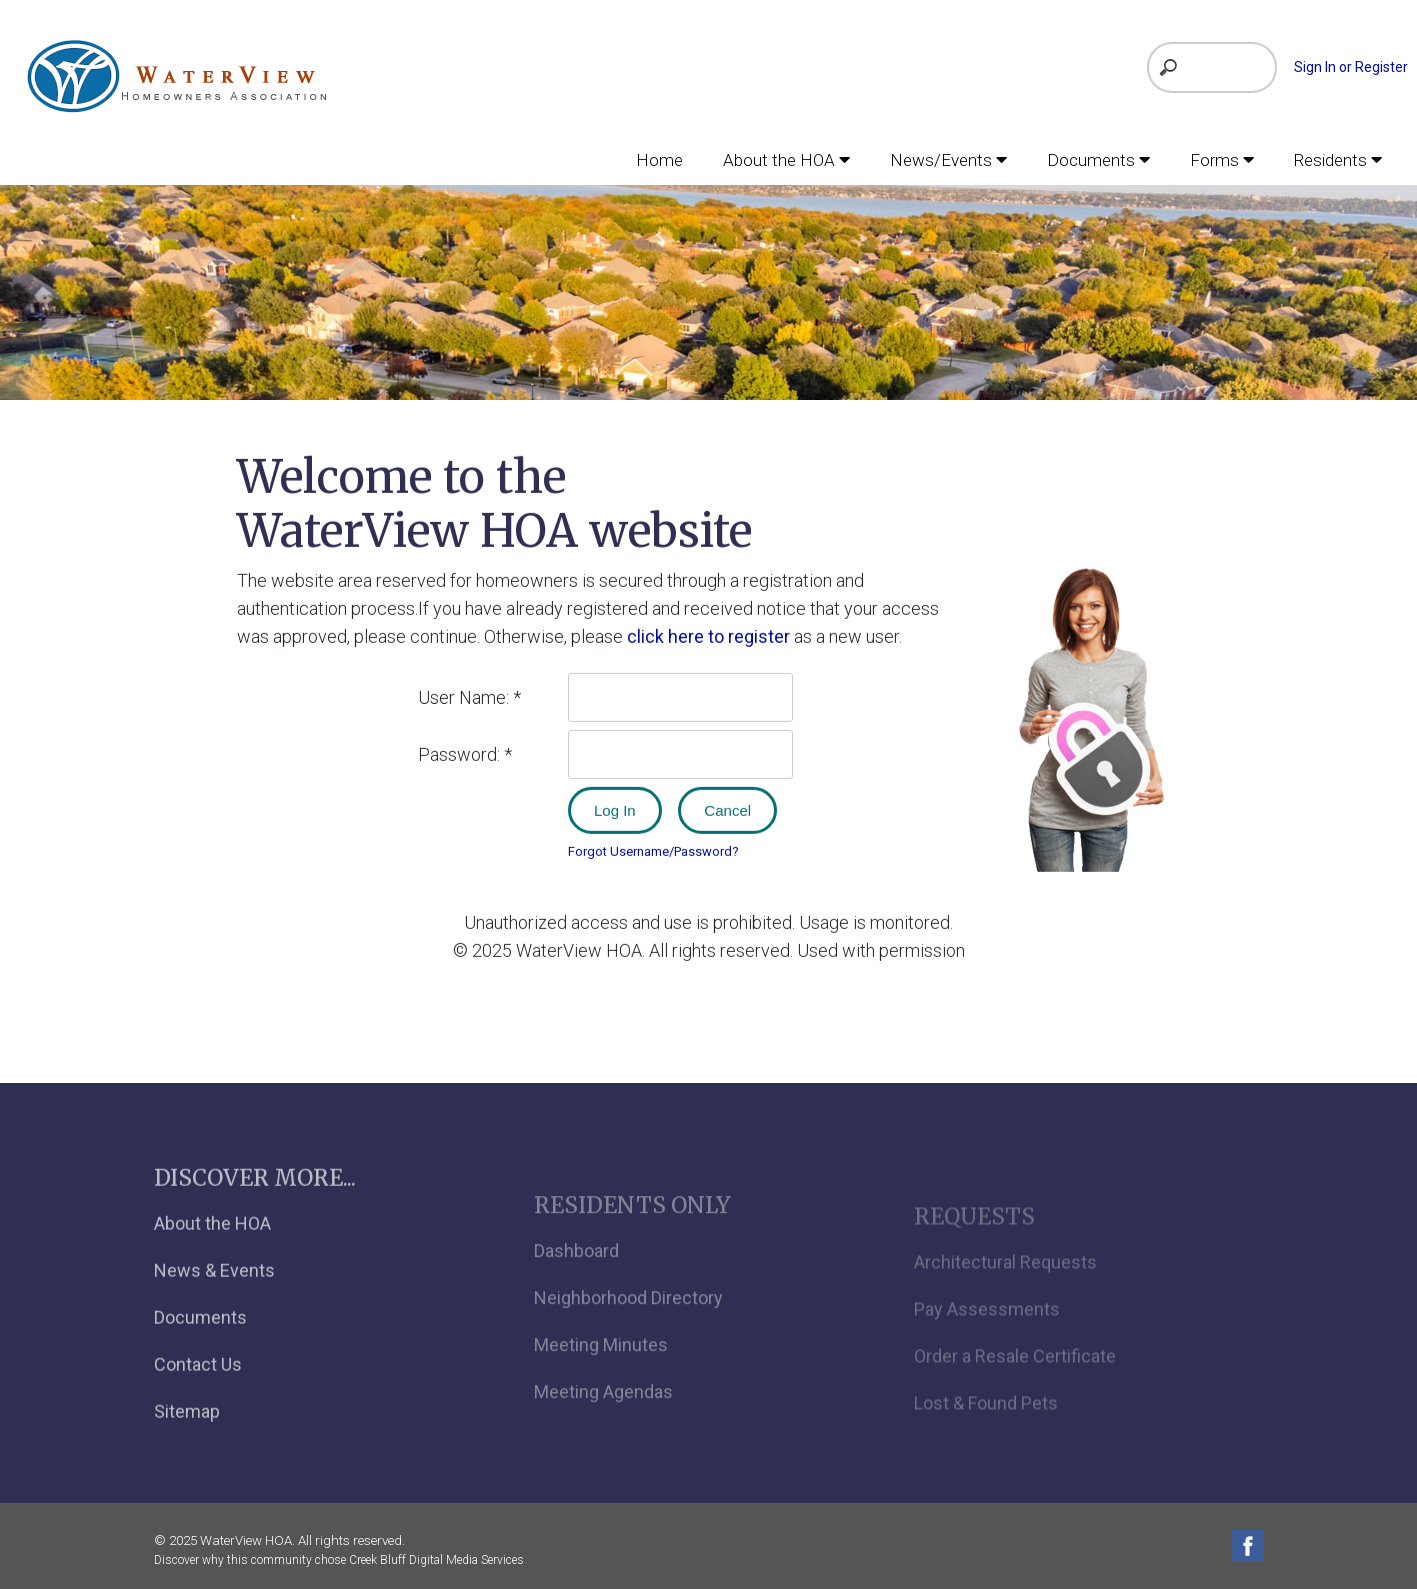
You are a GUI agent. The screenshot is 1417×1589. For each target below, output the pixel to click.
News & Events (214, 1294)
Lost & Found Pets (986, 1427)
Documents (200, 1341)
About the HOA (212, 1247)
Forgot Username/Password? (653, 849)
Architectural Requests (1005, 1286)
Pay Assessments (987, 1333)
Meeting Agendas (603, 1420)
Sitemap (187, 1435)
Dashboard (576, 1279)
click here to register (708, 634)
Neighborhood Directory (628, 1326)
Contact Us (198, 1388)
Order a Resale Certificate (1015, 1380)
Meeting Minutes (601, 1373)
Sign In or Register (1351, 67)
